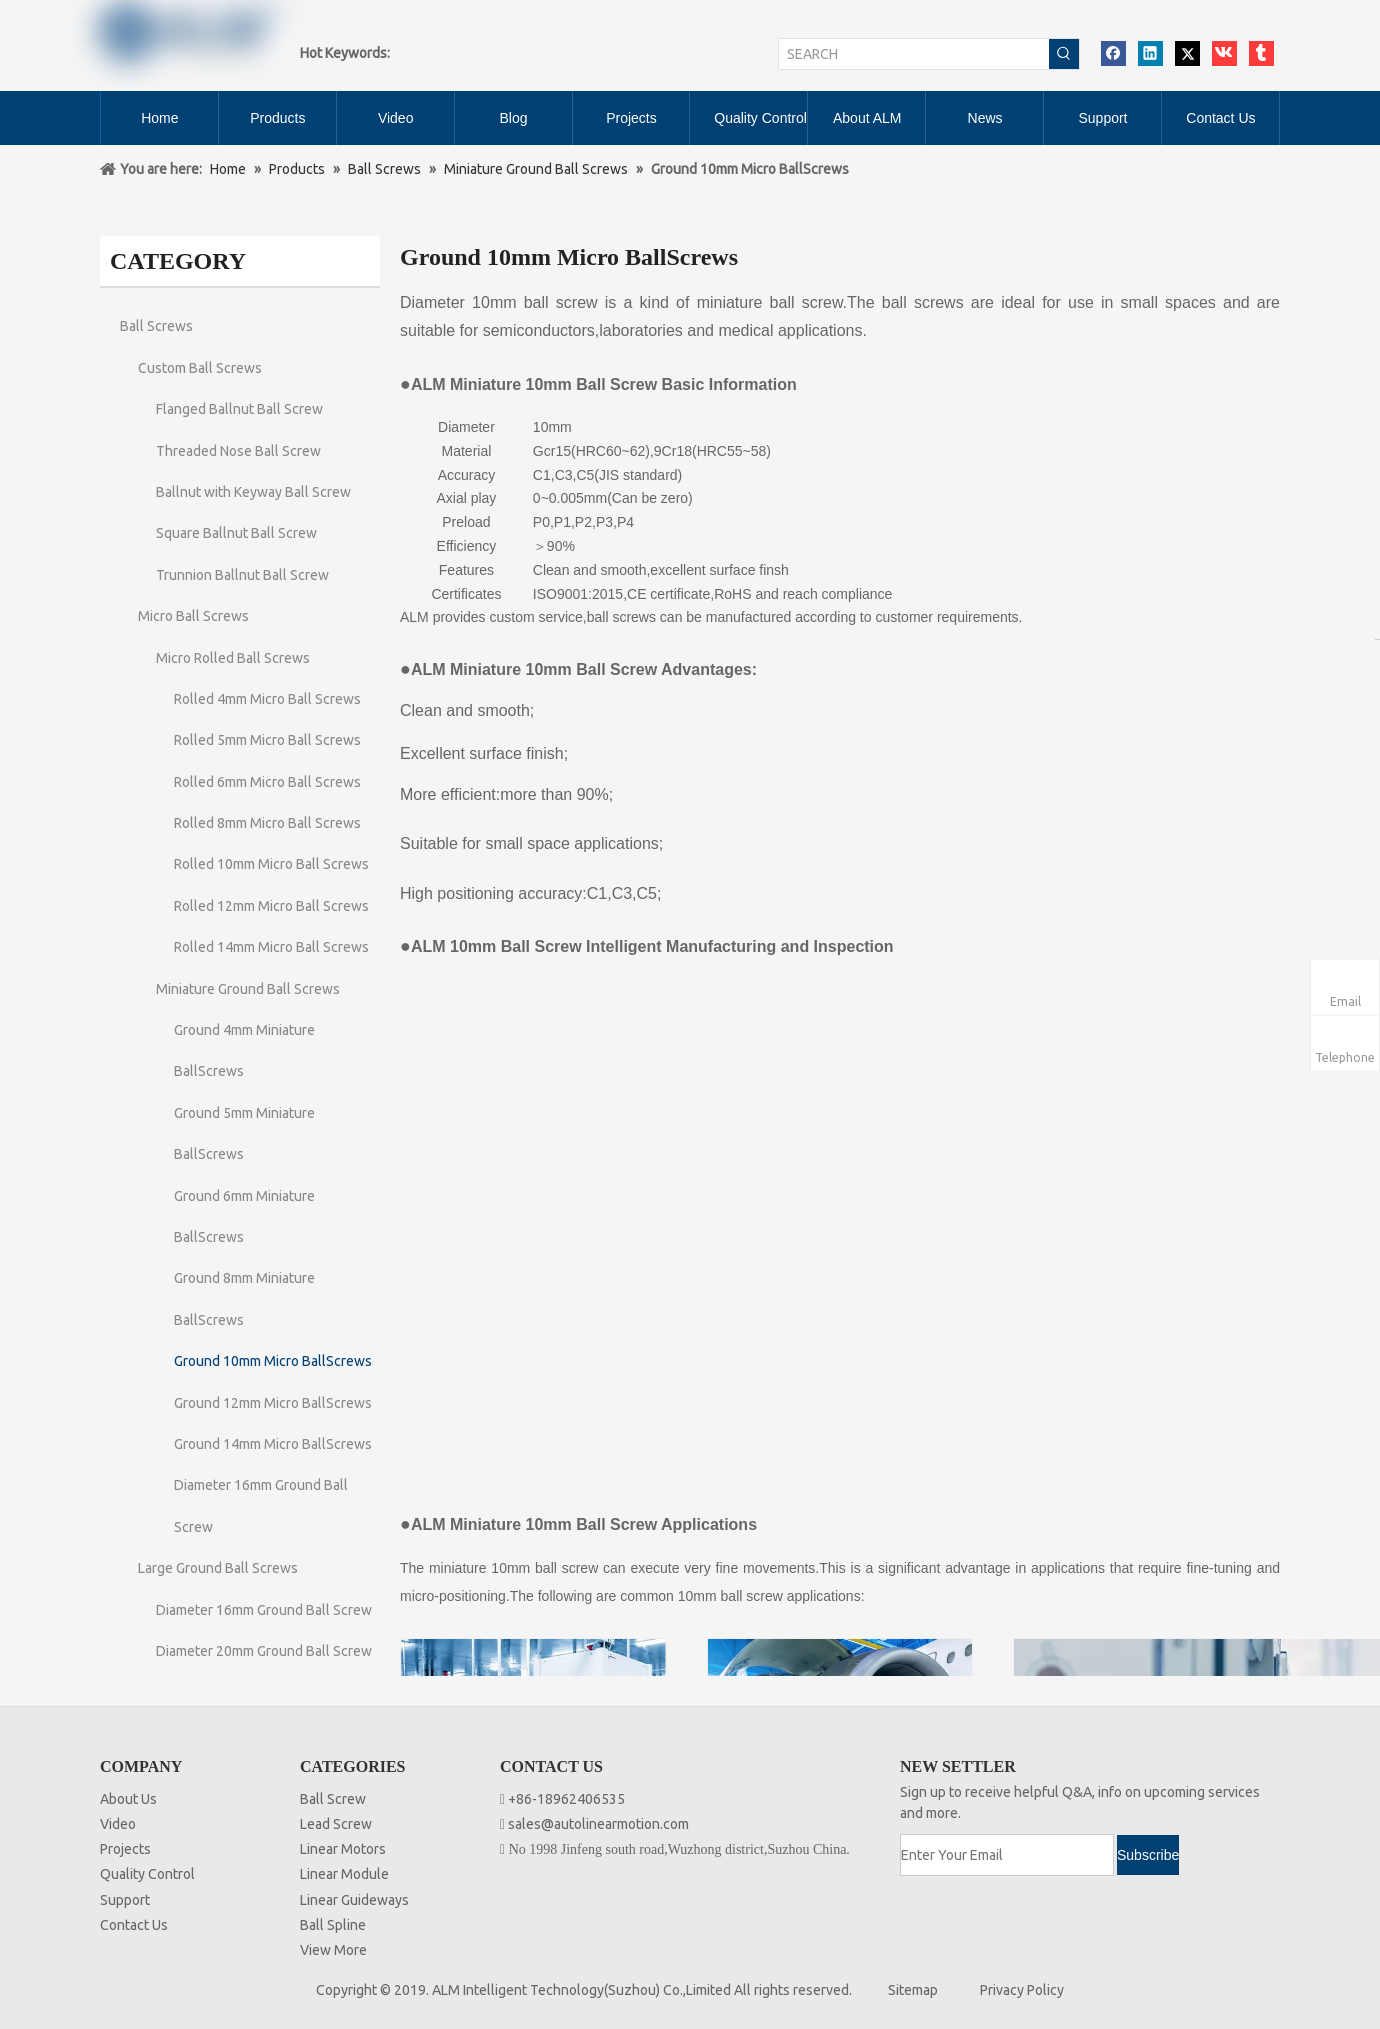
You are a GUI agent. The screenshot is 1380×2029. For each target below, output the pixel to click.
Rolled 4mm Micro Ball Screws (267, 699)
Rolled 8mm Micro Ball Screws (267, 823)
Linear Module (344, 1874)
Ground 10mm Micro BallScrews (273, 1361)
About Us (128, 1799)
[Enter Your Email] (1007, 1855)
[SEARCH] (914, 54)
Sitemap (913, 1990)
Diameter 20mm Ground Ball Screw (264, 1651)
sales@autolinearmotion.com (598, 1824)
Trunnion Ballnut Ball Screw (242, 575)
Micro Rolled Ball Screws (233, 658)
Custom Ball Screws (200, 368)
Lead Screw (336, 1824)
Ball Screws (156, 326)
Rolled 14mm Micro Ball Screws (271, 947)
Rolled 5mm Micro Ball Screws (267, 740)
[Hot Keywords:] (1064, 54)
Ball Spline (333, 1925)
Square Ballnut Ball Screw (236, 533)
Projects (125, 1849)
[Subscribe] (1148, 1855)
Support (125, 1900)
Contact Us (134, 1925)
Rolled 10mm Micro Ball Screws (271, 864)
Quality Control (147, 1874)
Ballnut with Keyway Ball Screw (253, 492)
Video (118, 1824)
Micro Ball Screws (193, 616)
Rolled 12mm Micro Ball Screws (271, 906)
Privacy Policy (1022, 1990)
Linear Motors (343, 1849)
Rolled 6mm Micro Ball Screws (267, 782)
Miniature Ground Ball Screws (248, 989)
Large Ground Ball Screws (218, 1568)
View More (333, 1950)
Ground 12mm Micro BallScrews (273, 1403)
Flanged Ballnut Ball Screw (239, 409)
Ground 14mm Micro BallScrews (273, 1444)
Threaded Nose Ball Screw (238, 451)
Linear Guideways (354, 1900)
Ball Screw (333, 1799)
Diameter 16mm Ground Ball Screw (264, 1610)
